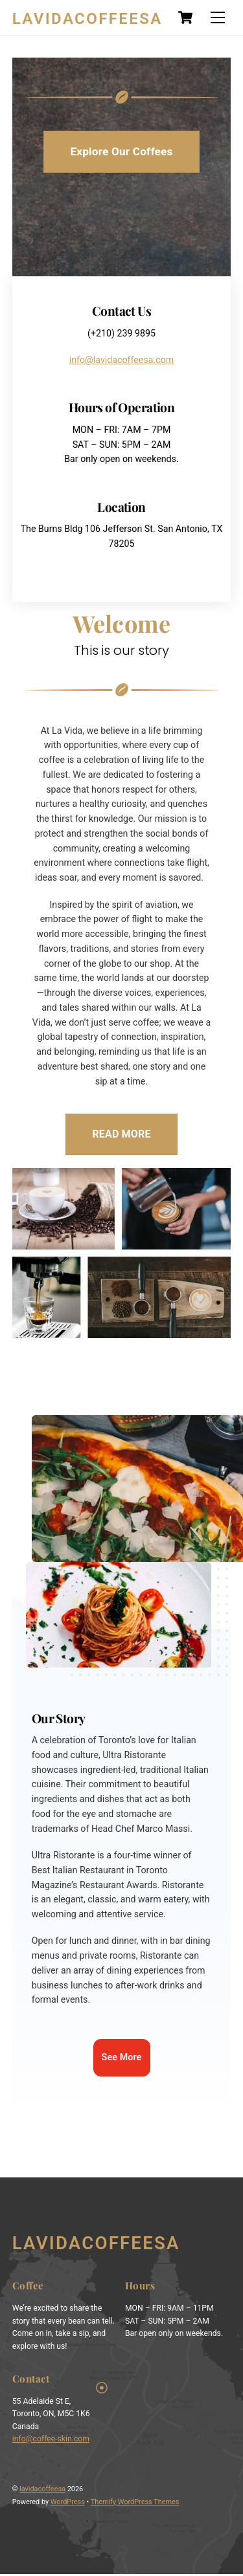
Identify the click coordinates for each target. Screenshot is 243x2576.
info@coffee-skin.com (50, 2440)
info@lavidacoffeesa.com (121, 360)
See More (122, 2059)
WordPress (68, 2504)
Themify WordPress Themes (135, 2504)
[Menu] (218, 17)
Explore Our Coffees (121, 151)
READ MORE (121, 1135)
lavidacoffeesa (42, 2491)
